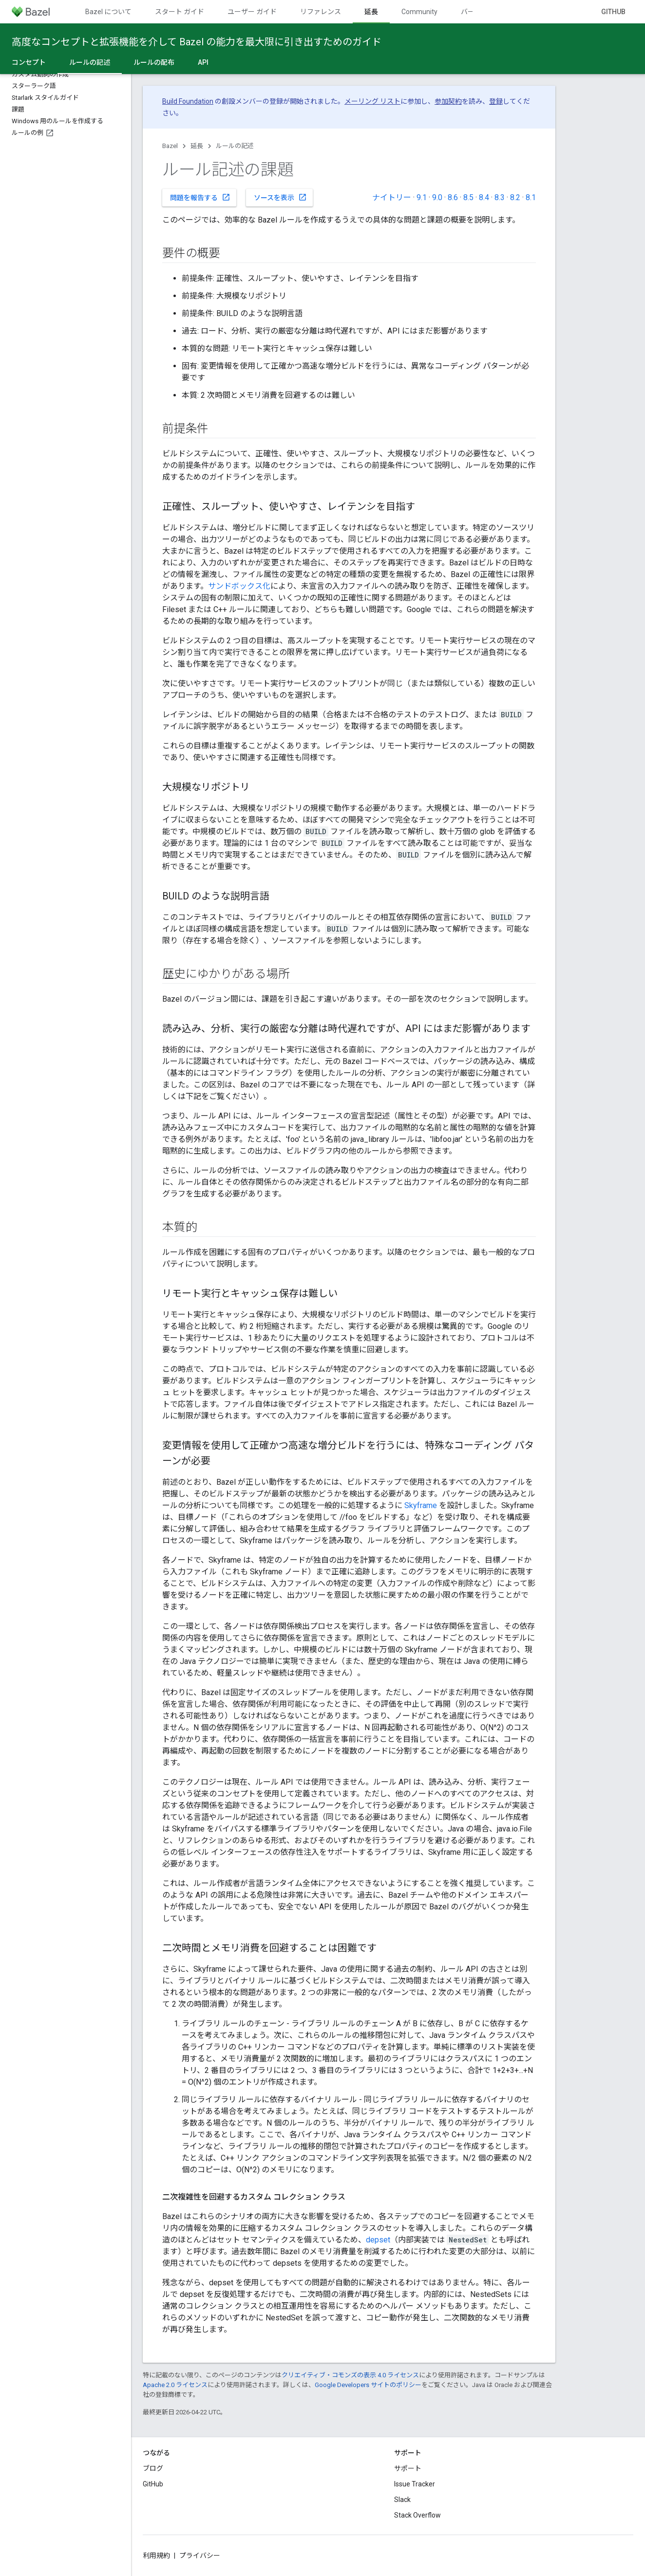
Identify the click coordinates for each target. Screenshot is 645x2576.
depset (378, 2239)
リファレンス (320, 12)
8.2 (515, 197)
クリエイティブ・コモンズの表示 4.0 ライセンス (350, 2375)
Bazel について (108, 12)
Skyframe (420, 1505)
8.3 (499, 197)
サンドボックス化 (239, 586)
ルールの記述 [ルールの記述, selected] (89, 62)
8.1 (531, 197)
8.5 (468, 197)
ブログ (153, 2468)
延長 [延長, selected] (371, 12)
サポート (407, 2468)
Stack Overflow (417, 2515)
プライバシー (199, 2555)
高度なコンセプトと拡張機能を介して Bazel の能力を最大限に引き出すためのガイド (196, 42)
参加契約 (448, 101)
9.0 (437, 197)
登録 (496, 101)
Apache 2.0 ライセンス (175, 2385)
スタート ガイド (179, 12)
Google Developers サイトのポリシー (368, 2385)
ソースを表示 (280, 197)
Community (419, 12)
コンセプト (29, 62)
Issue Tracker (414, 2484)
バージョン (478, 12)
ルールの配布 (153, 62)
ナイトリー (391, 197)
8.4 (484, 197)
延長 (196, 145)
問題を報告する (200, 197)
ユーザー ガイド (252, 12)
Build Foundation (187, 101)
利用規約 (156, 2555)
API (203, 62)
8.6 (453, 197)
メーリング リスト (372, 101)
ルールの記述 (235, 145)
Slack (402, 2499)
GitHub (613, 12)
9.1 (422, 197)
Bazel (170, 145)
